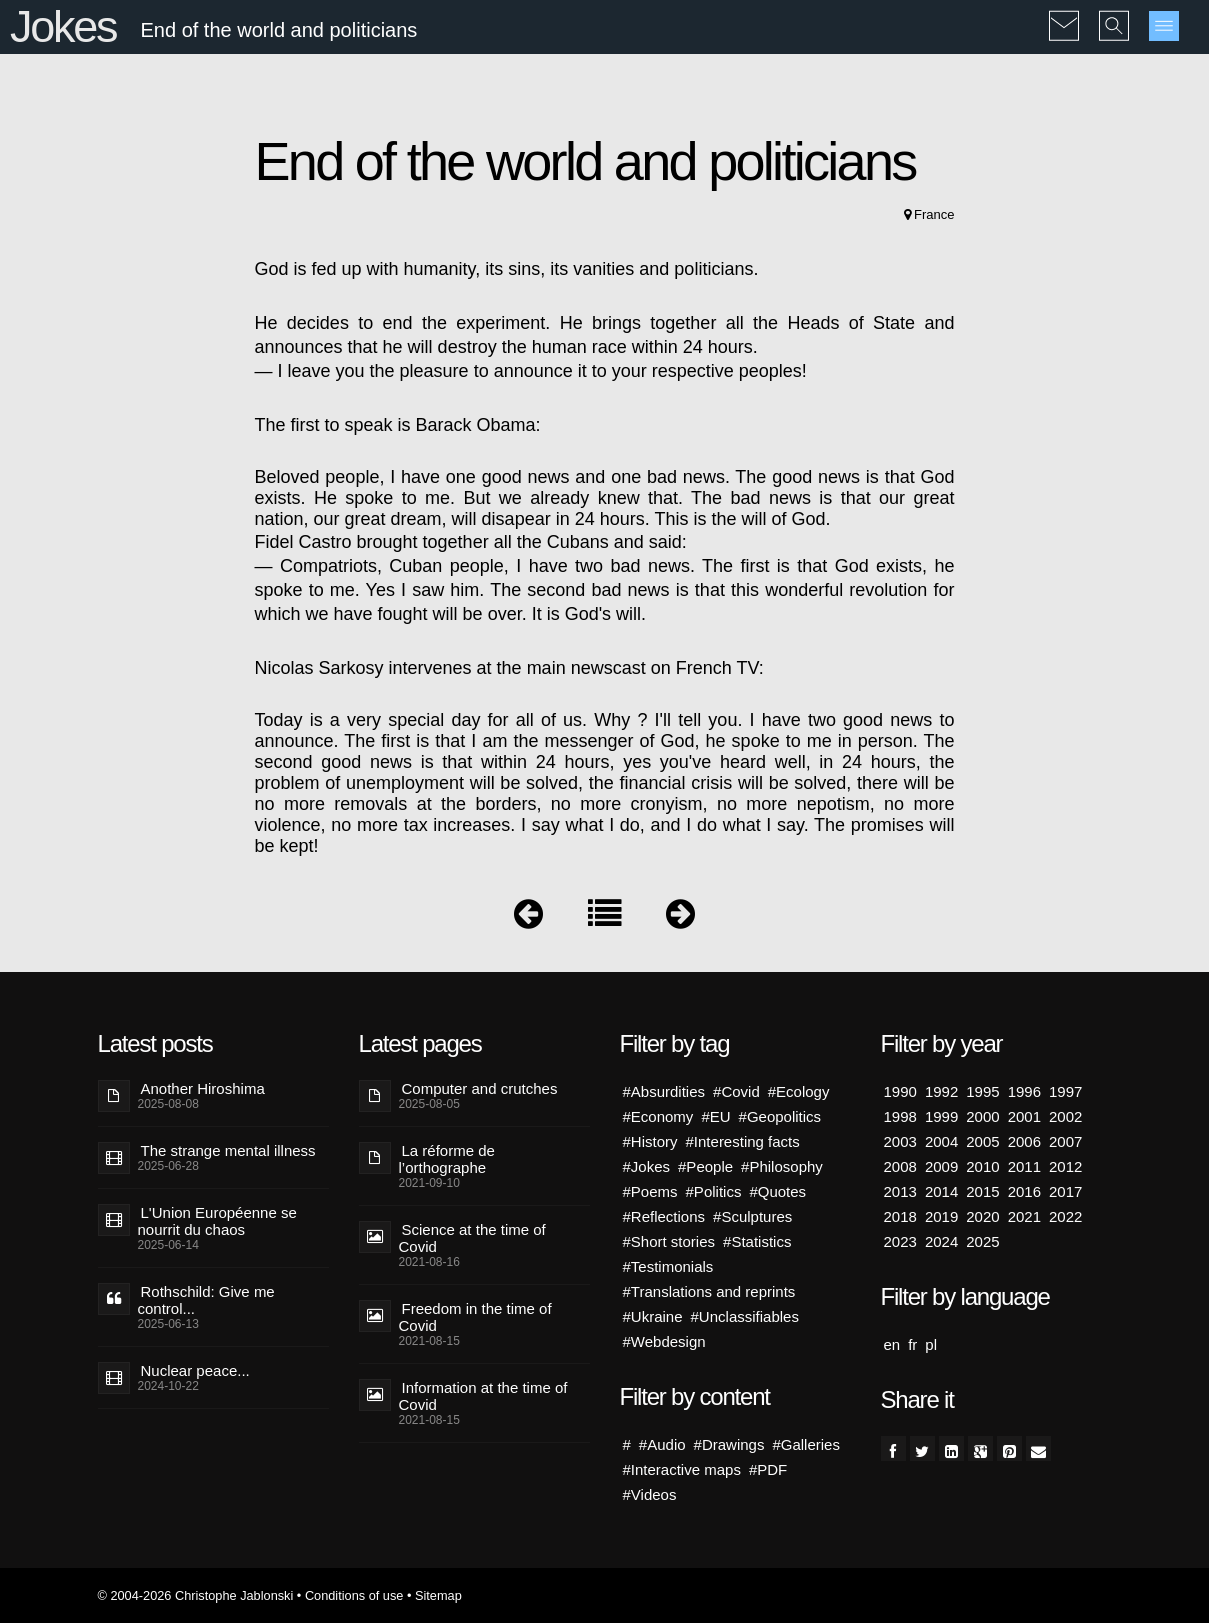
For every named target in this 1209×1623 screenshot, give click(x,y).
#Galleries (806, 1444)
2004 (941, 1141)
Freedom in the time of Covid (475, 1317)
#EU (715, 1116)
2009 (941, 1166)
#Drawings (729, 1444)
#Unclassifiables (745, 1316)
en (892, 1344)
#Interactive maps (682, 1469)
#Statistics (757, 1241)
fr (912, 1344)
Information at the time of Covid (483, 1396)
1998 (900, 1116)
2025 (982, 1241)
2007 (1065, 1141)
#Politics (714, 1191)
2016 (1024, 1191)
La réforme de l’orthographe (447, 1159)
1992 (941, 1091)
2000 (982, 1116)
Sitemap (438, 1595)
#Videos (650, 1494)
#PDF (768, 1469)
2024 (941, 1241)
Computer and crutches (480, 1088)
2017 (1065, 1191)
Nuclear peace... (195, 1370)
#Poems (650, 1191)
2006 (1024, 1141)
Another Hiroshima (203, 1088)
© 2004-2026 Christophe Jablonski (196, 1595)
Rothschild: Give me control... (206, 1300)
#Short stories (669, 1241)
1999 (941, 1116)
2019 (941, 1216)
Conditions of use (354, 1595)
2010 (982, 1166)
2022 (1065, 1216)
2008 (900, 1166)
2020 (982, 1216)
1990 (900, 1091)
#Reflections (664, 1216)
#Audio (662, 1444)
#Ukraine (653, 1316)
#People (705, 1166)
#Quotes (777, 1191)
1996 (1024, 1091)
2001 (1024, 1116)
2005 (982, 1141)
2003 (900, 1141)
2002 (1065, 1116)
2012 (1065, 1166)
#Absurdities (664, 1091)
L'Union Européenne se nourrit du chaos (217, 1221)
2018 (900, 1216)
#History (650, 1141)
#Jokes (647, 1166)
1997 (1065, 1091)
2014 (941, 1191)
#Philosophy (782, 1166)
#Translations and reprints (709, 1291)
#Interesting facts (743, 1141)
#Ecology (799, 1091)
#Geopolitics (780, 1116)
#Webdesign (664, 1341)
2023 (900, 1241)
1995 (982, 1091)
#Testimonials (668, 1266)
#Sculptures (752, 1216)
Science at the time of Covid (472, 1238)
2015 (982, 1191)
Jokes (63, 26)
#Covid (736, 1091)
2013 (900, 1191)
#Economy (658, 1116)
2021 (1024, 1216)
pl (931, 1344)
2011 (1024, 1166)
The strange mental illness (228, 1150)
